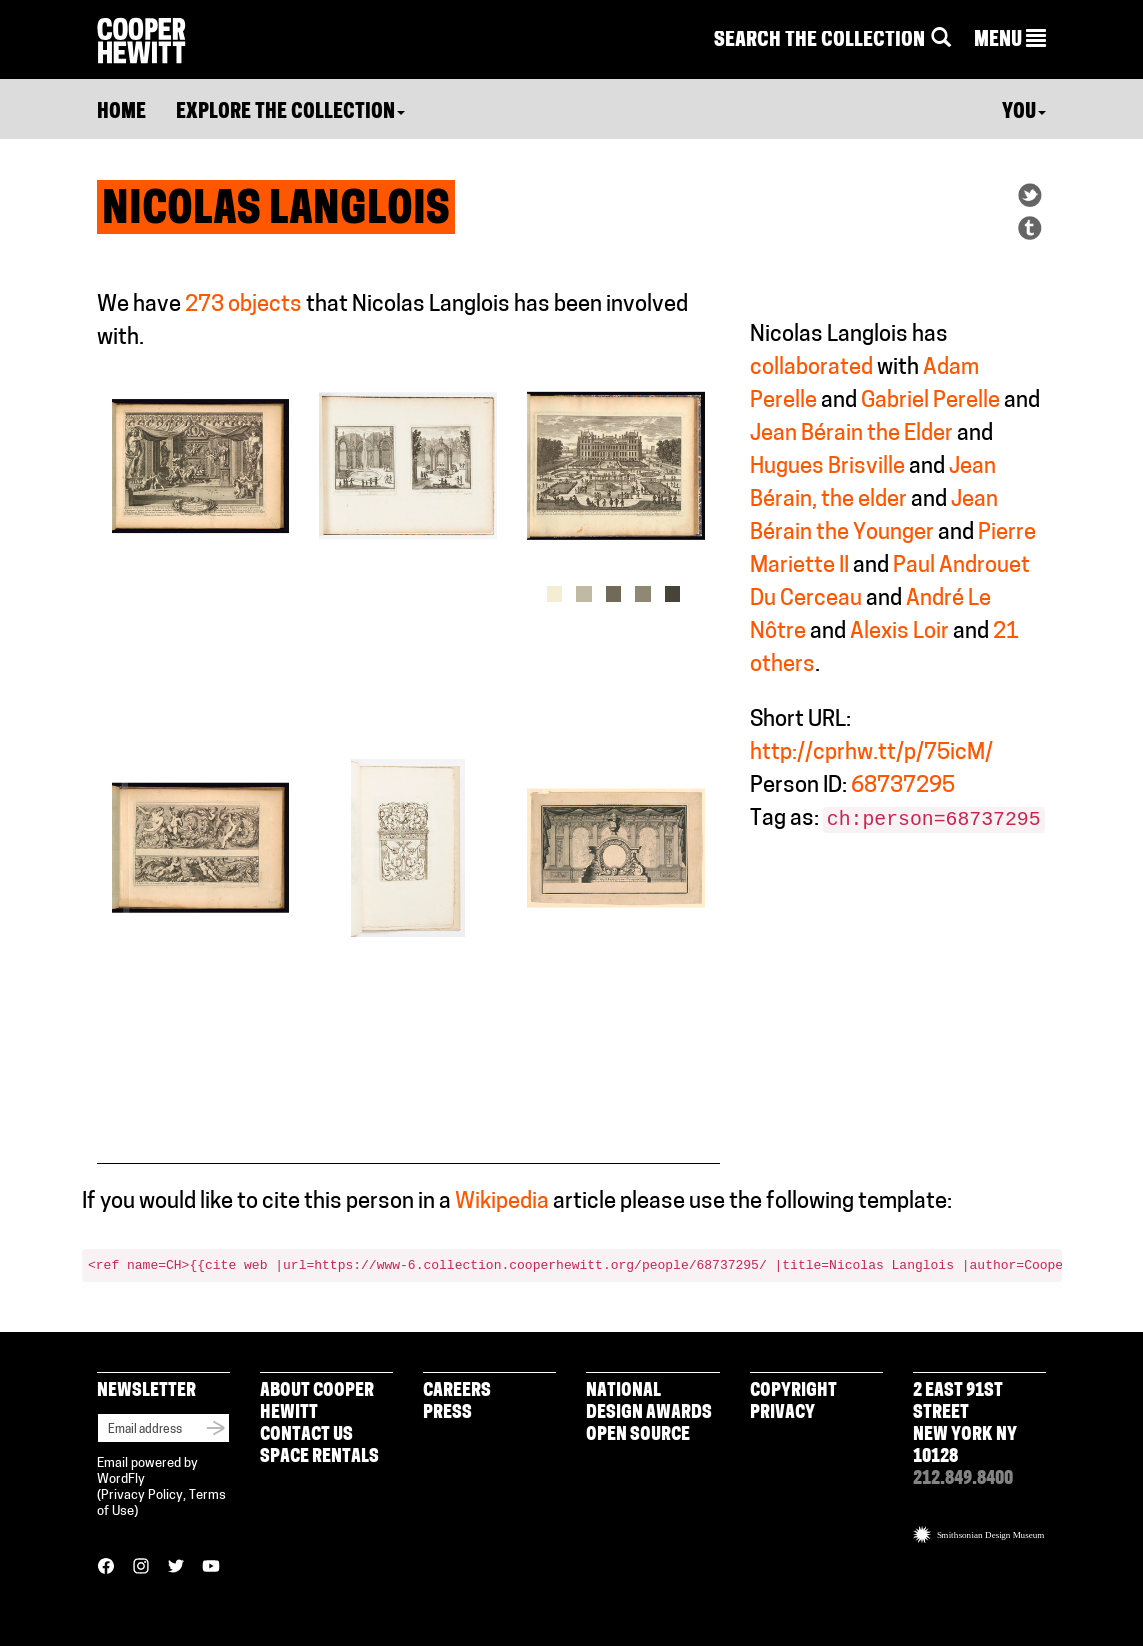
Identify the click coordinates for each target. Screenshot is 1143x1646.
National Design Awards (649, 1402)
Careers (457, 1391)
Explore (290, 113)
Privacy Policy (142, 1495)
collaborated (811, 368)
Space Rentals (319, 1457)
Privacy (782, 1413)
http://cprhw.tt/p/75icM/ (871, 753)
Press (447, 1413)
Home (121, 113)
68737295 (903, 786)
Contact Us (306, 1435)
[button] (1010, 41)
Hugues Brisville (827, 467)
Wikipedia (502, 1202)
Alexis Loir (899, 632)
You (1024, 113)
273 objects (243, 305)
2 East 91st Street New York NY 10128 (965, 1424)
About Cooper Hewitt (317, 1402)
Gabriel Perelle (930, 401)
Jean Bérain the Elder (851, 434)
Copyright (793, 1391)
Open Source (638, 1435)
